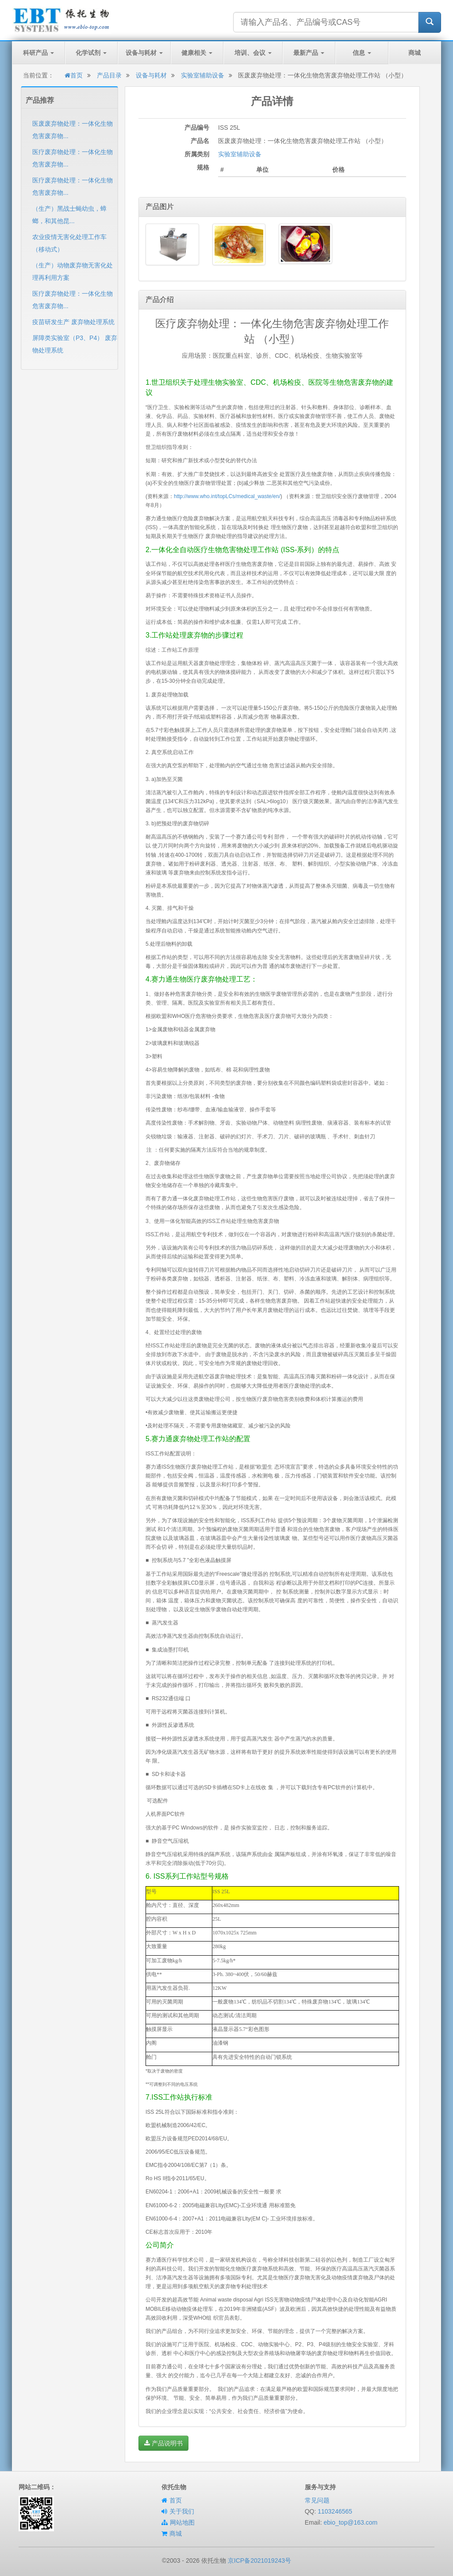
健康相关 (196, 52)
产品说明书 (163, 2443)
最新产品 (308, 52)
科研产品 (38, 52)
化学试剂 (91, 52)
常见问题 (317, 2500)
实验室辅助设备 (202, 75)
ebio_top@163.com (350, 2522)
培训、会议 (253, 52)
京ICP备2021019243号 (259, 2560)
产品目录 (109, 75)
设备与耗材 (144, 52)
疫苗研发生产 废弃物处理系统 (73, 321)
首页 (74, 75)
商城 (414, 52)
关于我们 (181, 2511)
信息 (362, 52)
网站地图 (182, 2522)
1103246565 (335, 2511)
